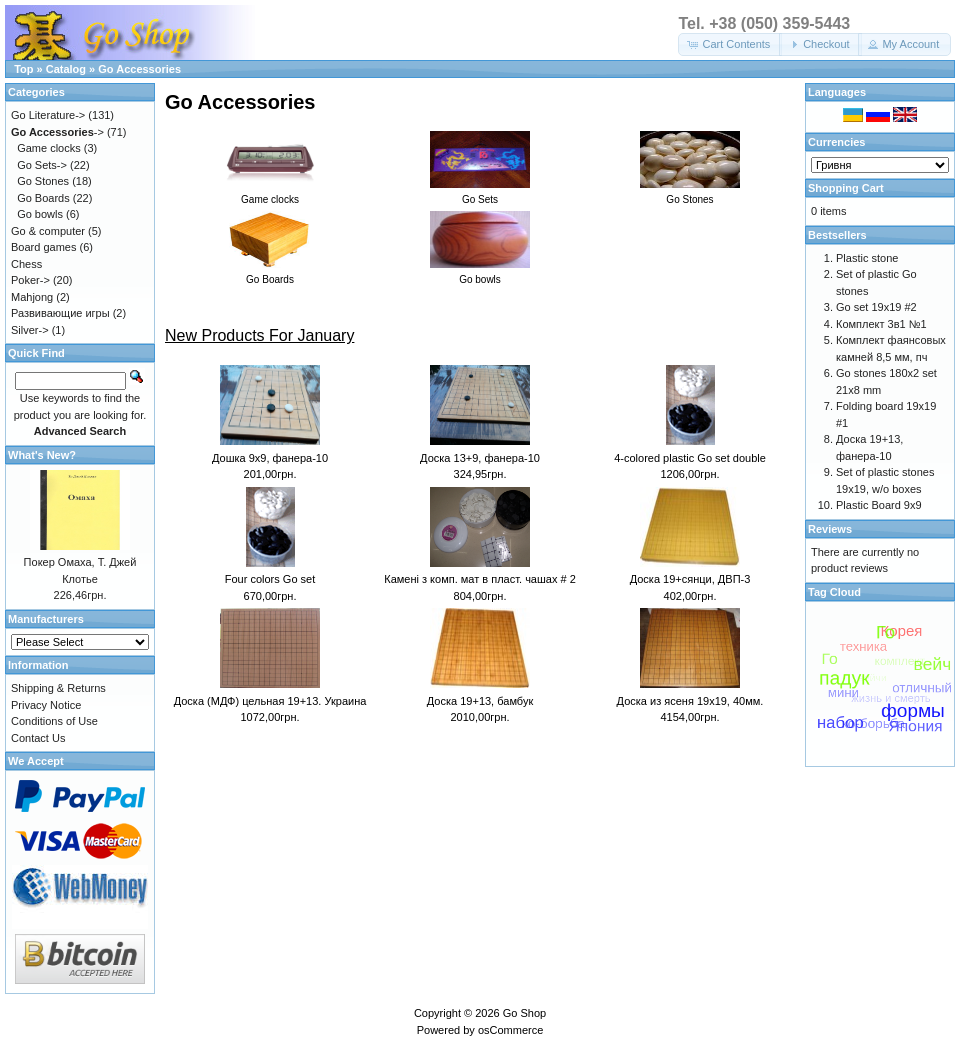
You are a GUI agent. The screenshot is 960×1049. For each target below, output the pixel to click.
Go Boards (43, 198)
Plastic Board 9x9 (879, 505)
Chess (26, 264)
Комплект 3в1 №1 (881, 324)
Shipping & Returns (58, 688)
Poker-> (30, 280)
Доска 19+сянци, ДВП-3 (690, 579)
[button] (730, 44)
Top (23, 69)
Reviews (830, 529)
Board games (43, 247)
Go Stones (43, 181)
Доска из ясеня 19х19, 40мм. (690, 701)
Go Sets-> (42, 165)
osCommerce (510, 1030)
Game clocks (49, 148)
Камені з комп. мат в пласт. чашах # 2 (480, 579)
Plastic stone (867, 258)
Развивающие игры (60, 313)
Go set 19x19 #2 (876, 307)
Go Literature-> (48, 115)
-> (57, 132)
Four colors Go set (270, 579)
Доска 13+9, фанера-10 (480, 458)
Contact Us (38, 738)
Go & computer (48, 231)
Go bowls (40, 214)
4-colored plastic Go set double (690, 458)
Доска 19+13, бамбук (480, 701)
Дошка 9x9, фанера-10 (270, 458)
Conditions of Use (54, 721)
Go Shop (524, 1013)
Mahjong (32, 297)
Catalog (66, 69)
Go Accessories (139, 69)
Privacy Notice (46, 705)
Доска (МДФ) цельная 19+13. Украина (270, 701)
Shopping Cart (846, 188)
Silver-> (30, 330)
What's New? (42, 455)
